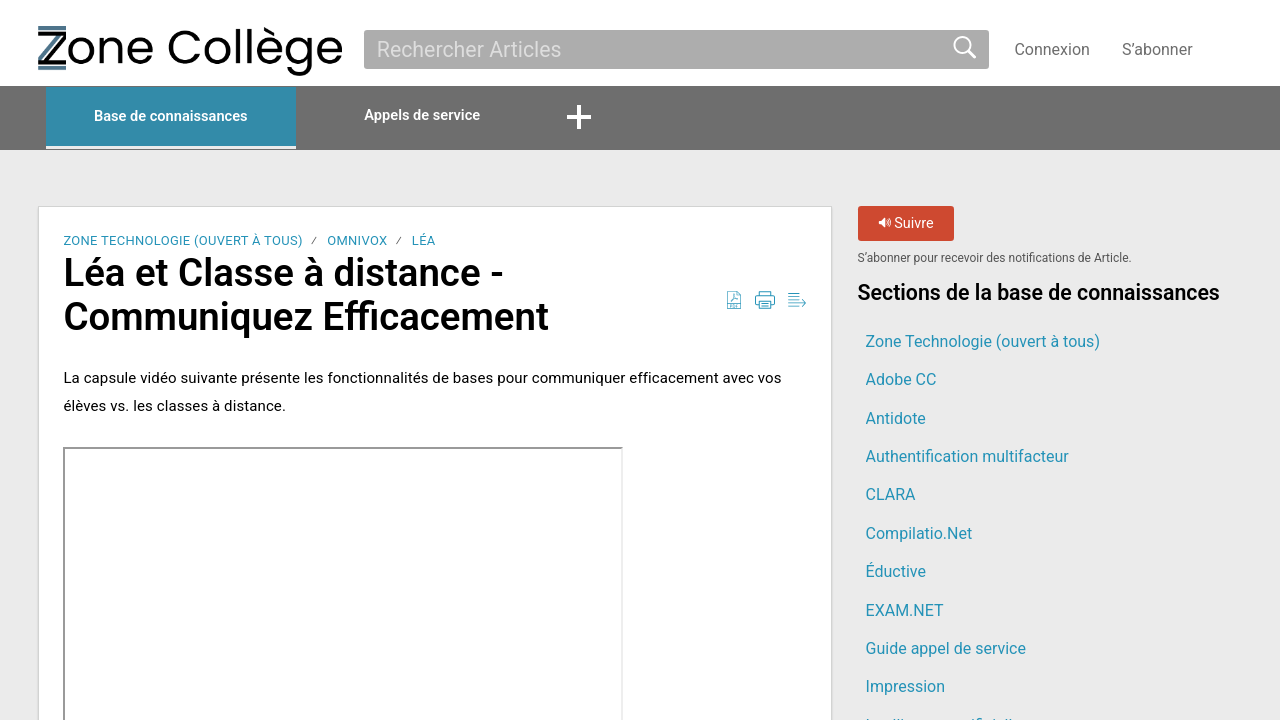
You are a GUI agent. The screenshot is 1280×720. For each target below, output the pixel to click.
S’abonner (1157, 49)
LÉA (424, 242)
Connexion (1051, 49)
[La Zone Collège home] (190, 51)
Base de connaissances (189, 117)
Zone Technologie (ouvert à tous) (182, 242)
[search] (676, 49)
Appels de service (471, 116)
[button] (1229, 49)
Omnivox (357, 242)
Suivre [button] (906, 225)
